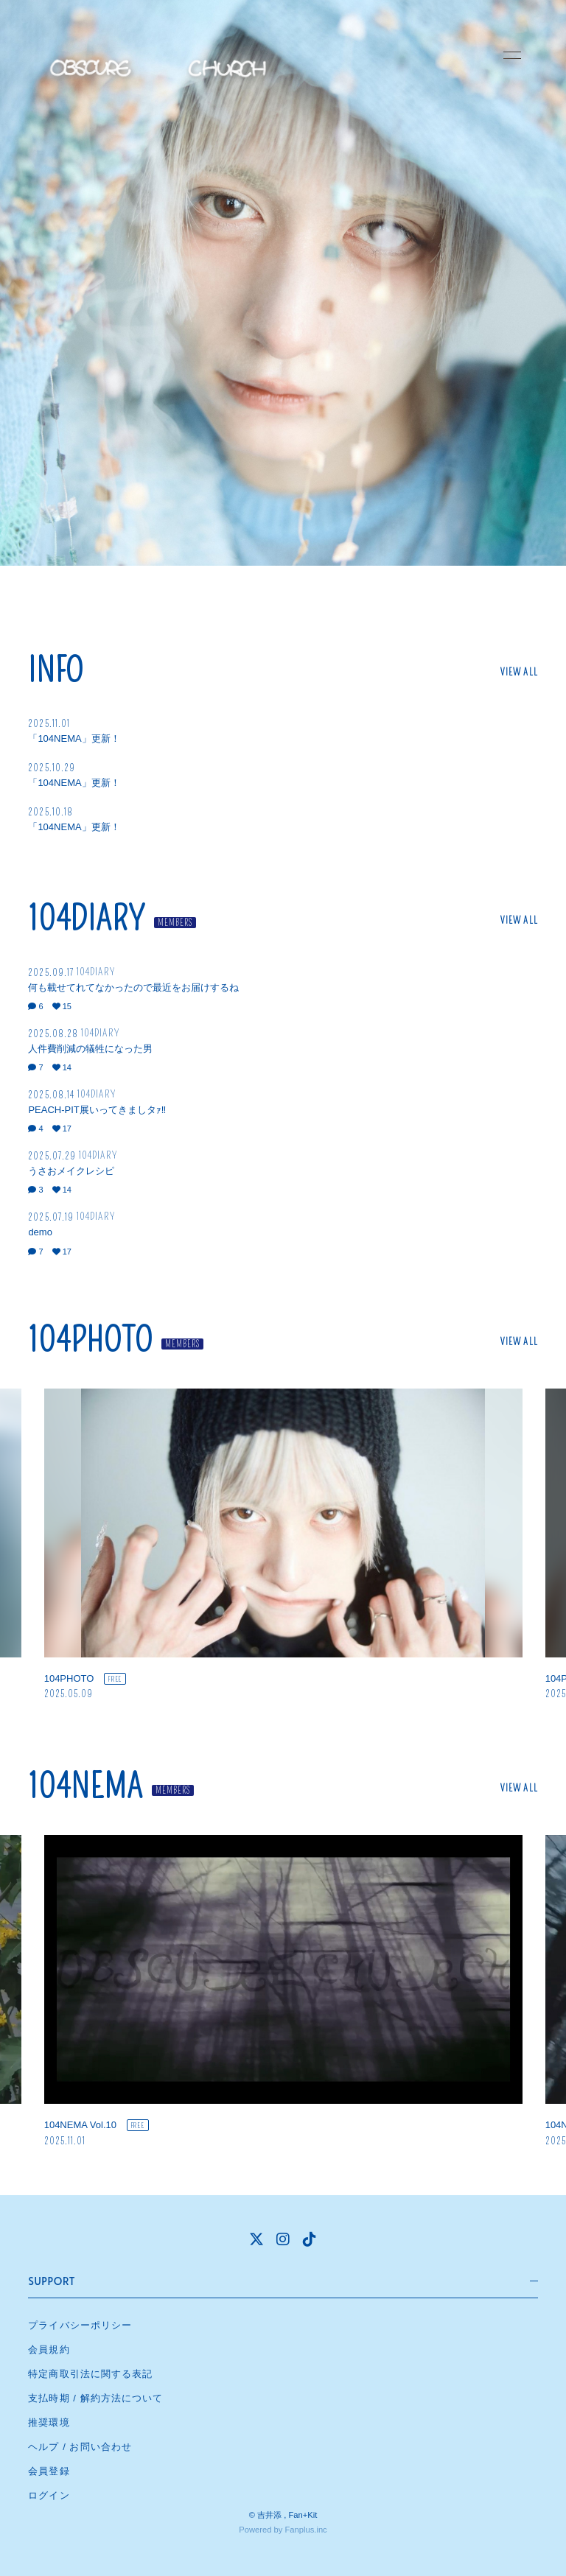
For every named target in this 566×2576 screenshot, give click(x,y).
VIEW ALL (518, 672)
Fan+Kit (302, 2514)
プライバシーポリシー (79, 2325)
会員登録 (48, 2471)
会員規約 (48, 2349)
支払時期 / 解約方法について (95, 2398)
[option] (283, 1545)
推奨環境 (48, 2422)
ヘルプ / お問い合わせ (79, 2446)
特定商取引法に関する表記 (90, 2373)
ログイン (48, 2495)
